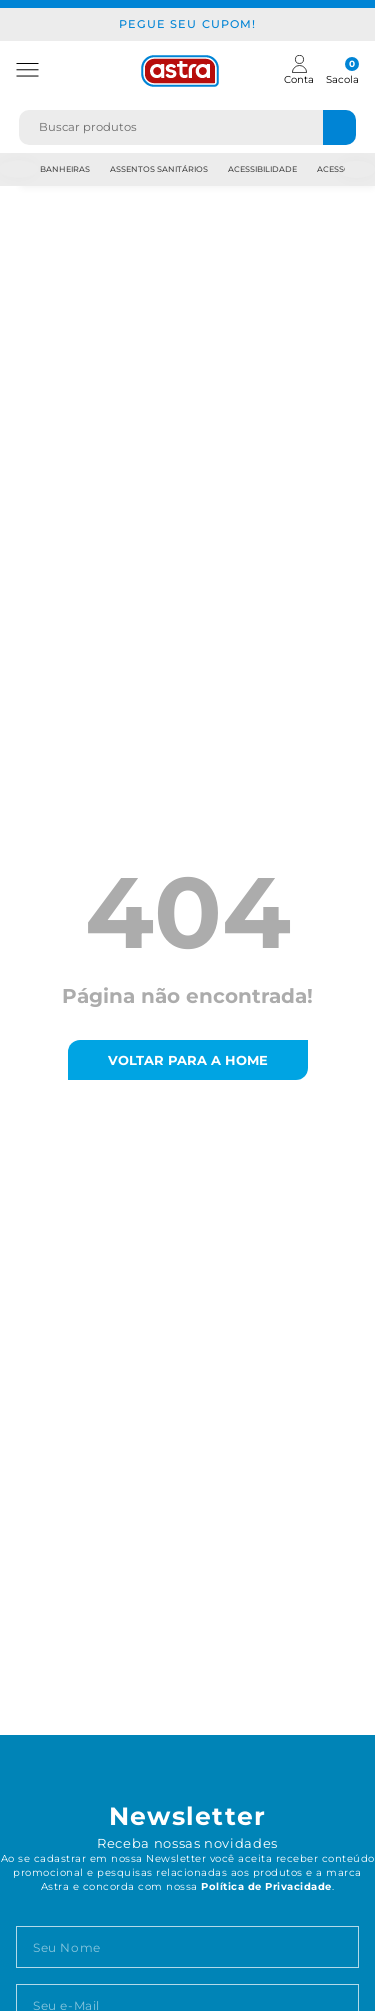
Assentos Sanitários (159, 169)
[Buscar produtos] (340, 127)
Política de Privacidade (266, 1886)
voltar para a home (188, 1060)
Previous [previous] (19, 169)
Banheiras (65, 169)
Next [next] (357, 169)
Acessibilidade (262, 169)
